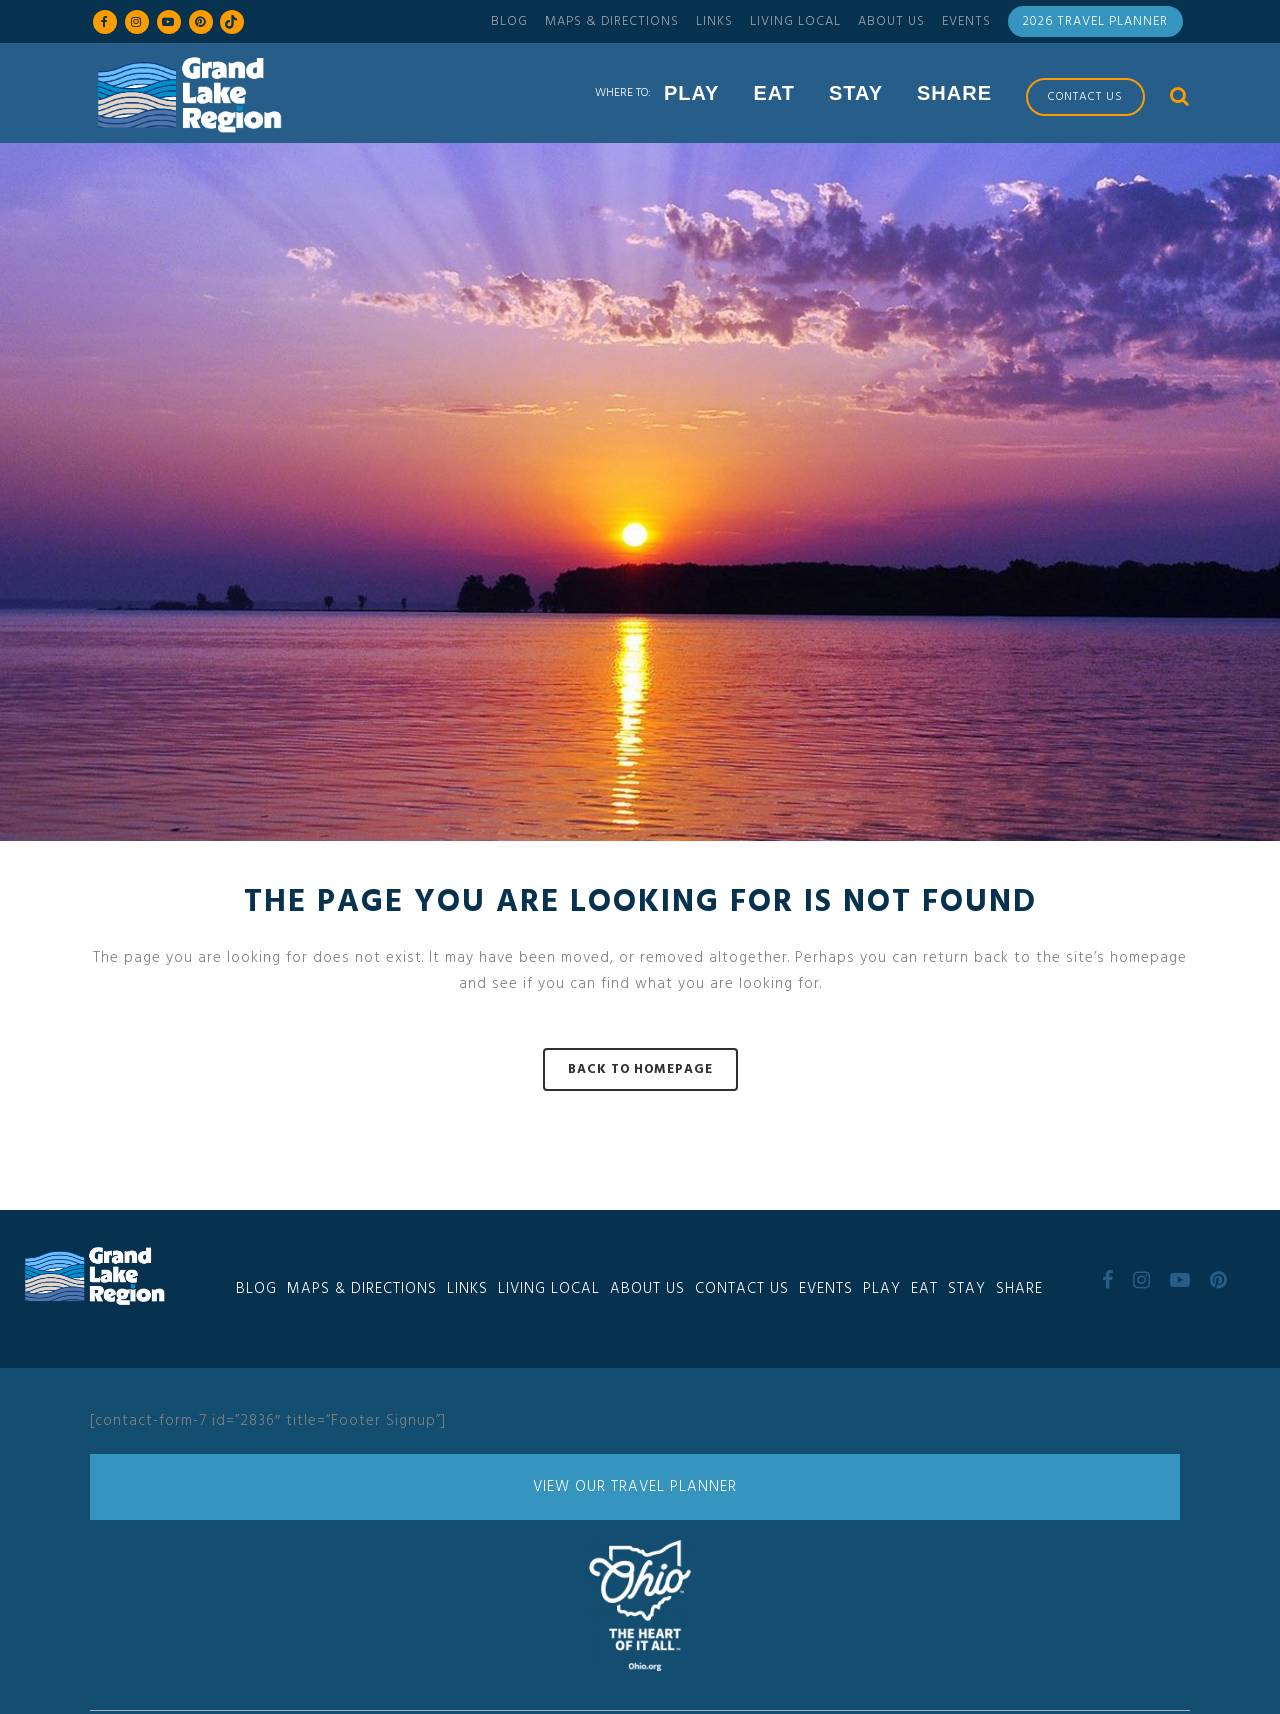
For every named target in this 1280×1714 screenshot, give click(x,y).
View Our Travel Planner (635, 1487)
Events (966, 21)
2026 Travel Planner (1095, 21)
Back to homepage (640, 1069)
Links (714, 21)
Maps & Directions (612, 21)
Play (882, 1289)
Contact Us (742, 1289)
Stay (967, 1289)
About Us (891, 21)
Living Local (795, 21)
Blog (509, 21)
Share (1019, 1289)
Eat (924, 1289)
